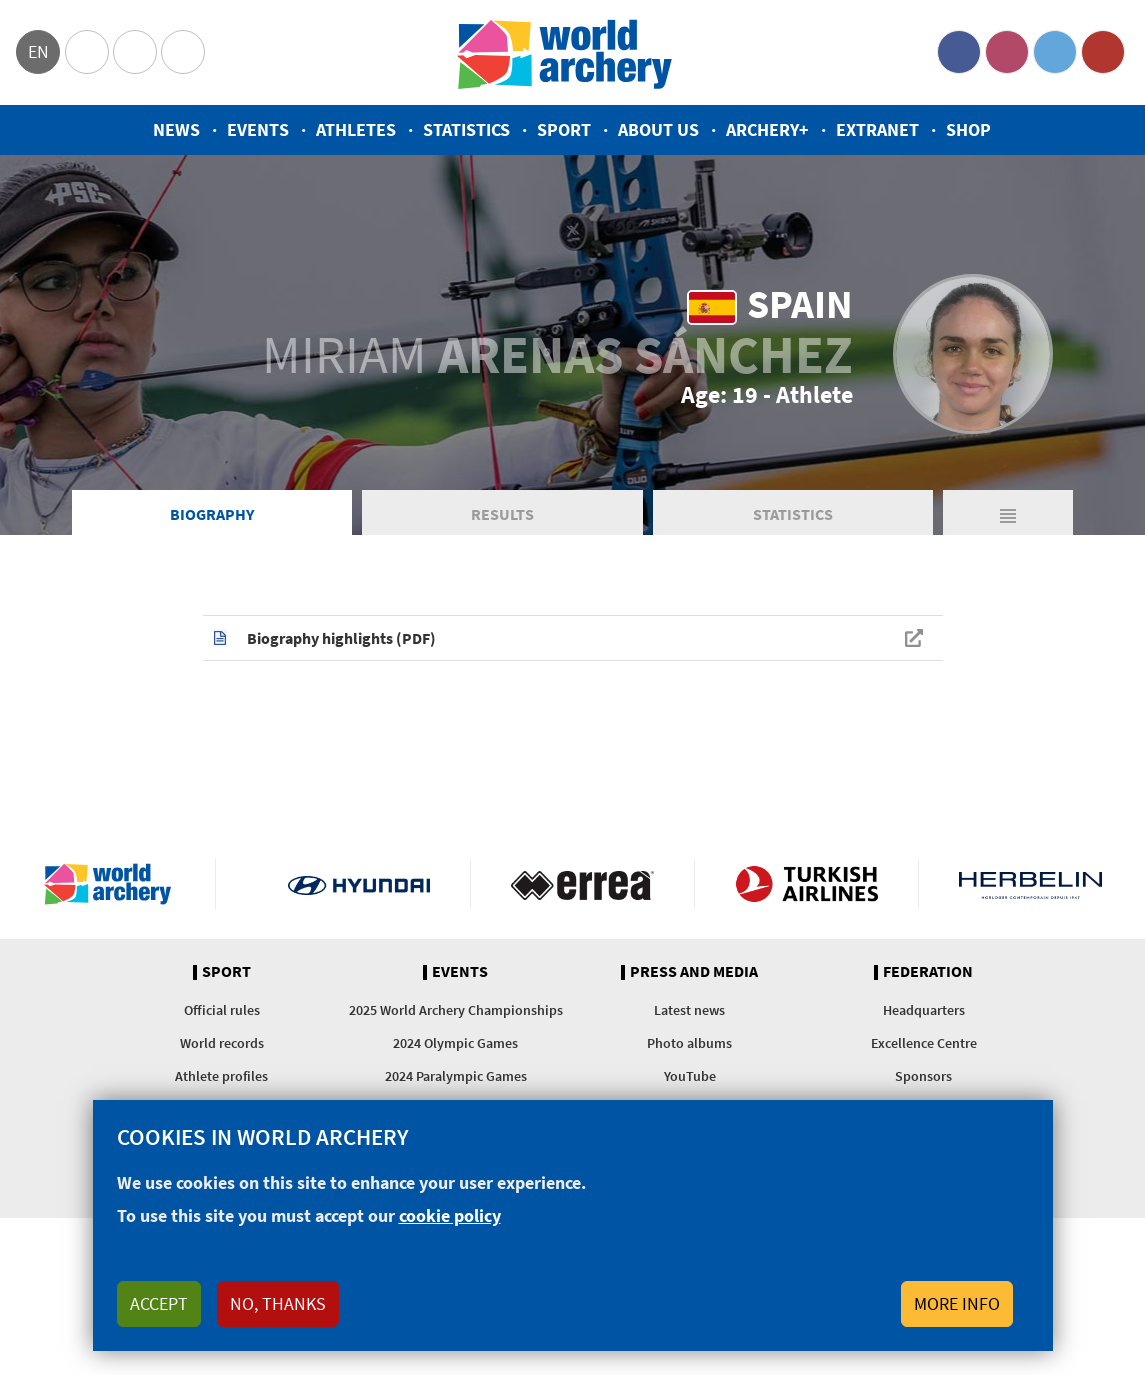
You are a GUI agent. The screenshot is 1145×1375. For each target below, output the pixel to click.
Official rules (222, 1010)
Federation (928, 972)
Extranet (877, 129)
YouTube (1103, 52)
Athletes (356, 129)
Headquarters (924, 1010)
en (38, 51)
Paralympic (135, 52)
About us (658, 129)
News (176, 129)
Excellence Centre (924, 1043)
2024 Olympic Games (455, 1043)
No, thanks (278, 1303)
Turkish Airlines (806, 884)
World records (222, 1043)
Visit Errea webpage (582, 884)
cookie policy (450, 1215)
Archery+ (767, 129)
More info (957, 1303)
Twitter (1055, 52)
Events (258, 129)
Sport (564, 129)
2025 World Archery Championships (456, 1010)
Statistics (466, 129)
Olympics (87, 52)
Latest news (689, 1010)
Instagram (1007, 52)
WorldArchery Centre (183, 52)
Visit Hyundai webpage (359, 884)
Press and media (694, 972)
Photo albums (689, 1043)
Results (502, 514)
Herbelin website (1030, 884)
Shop (968, 129)
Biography (212, 514)
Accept (159, 1303)
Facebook (959, 52)
